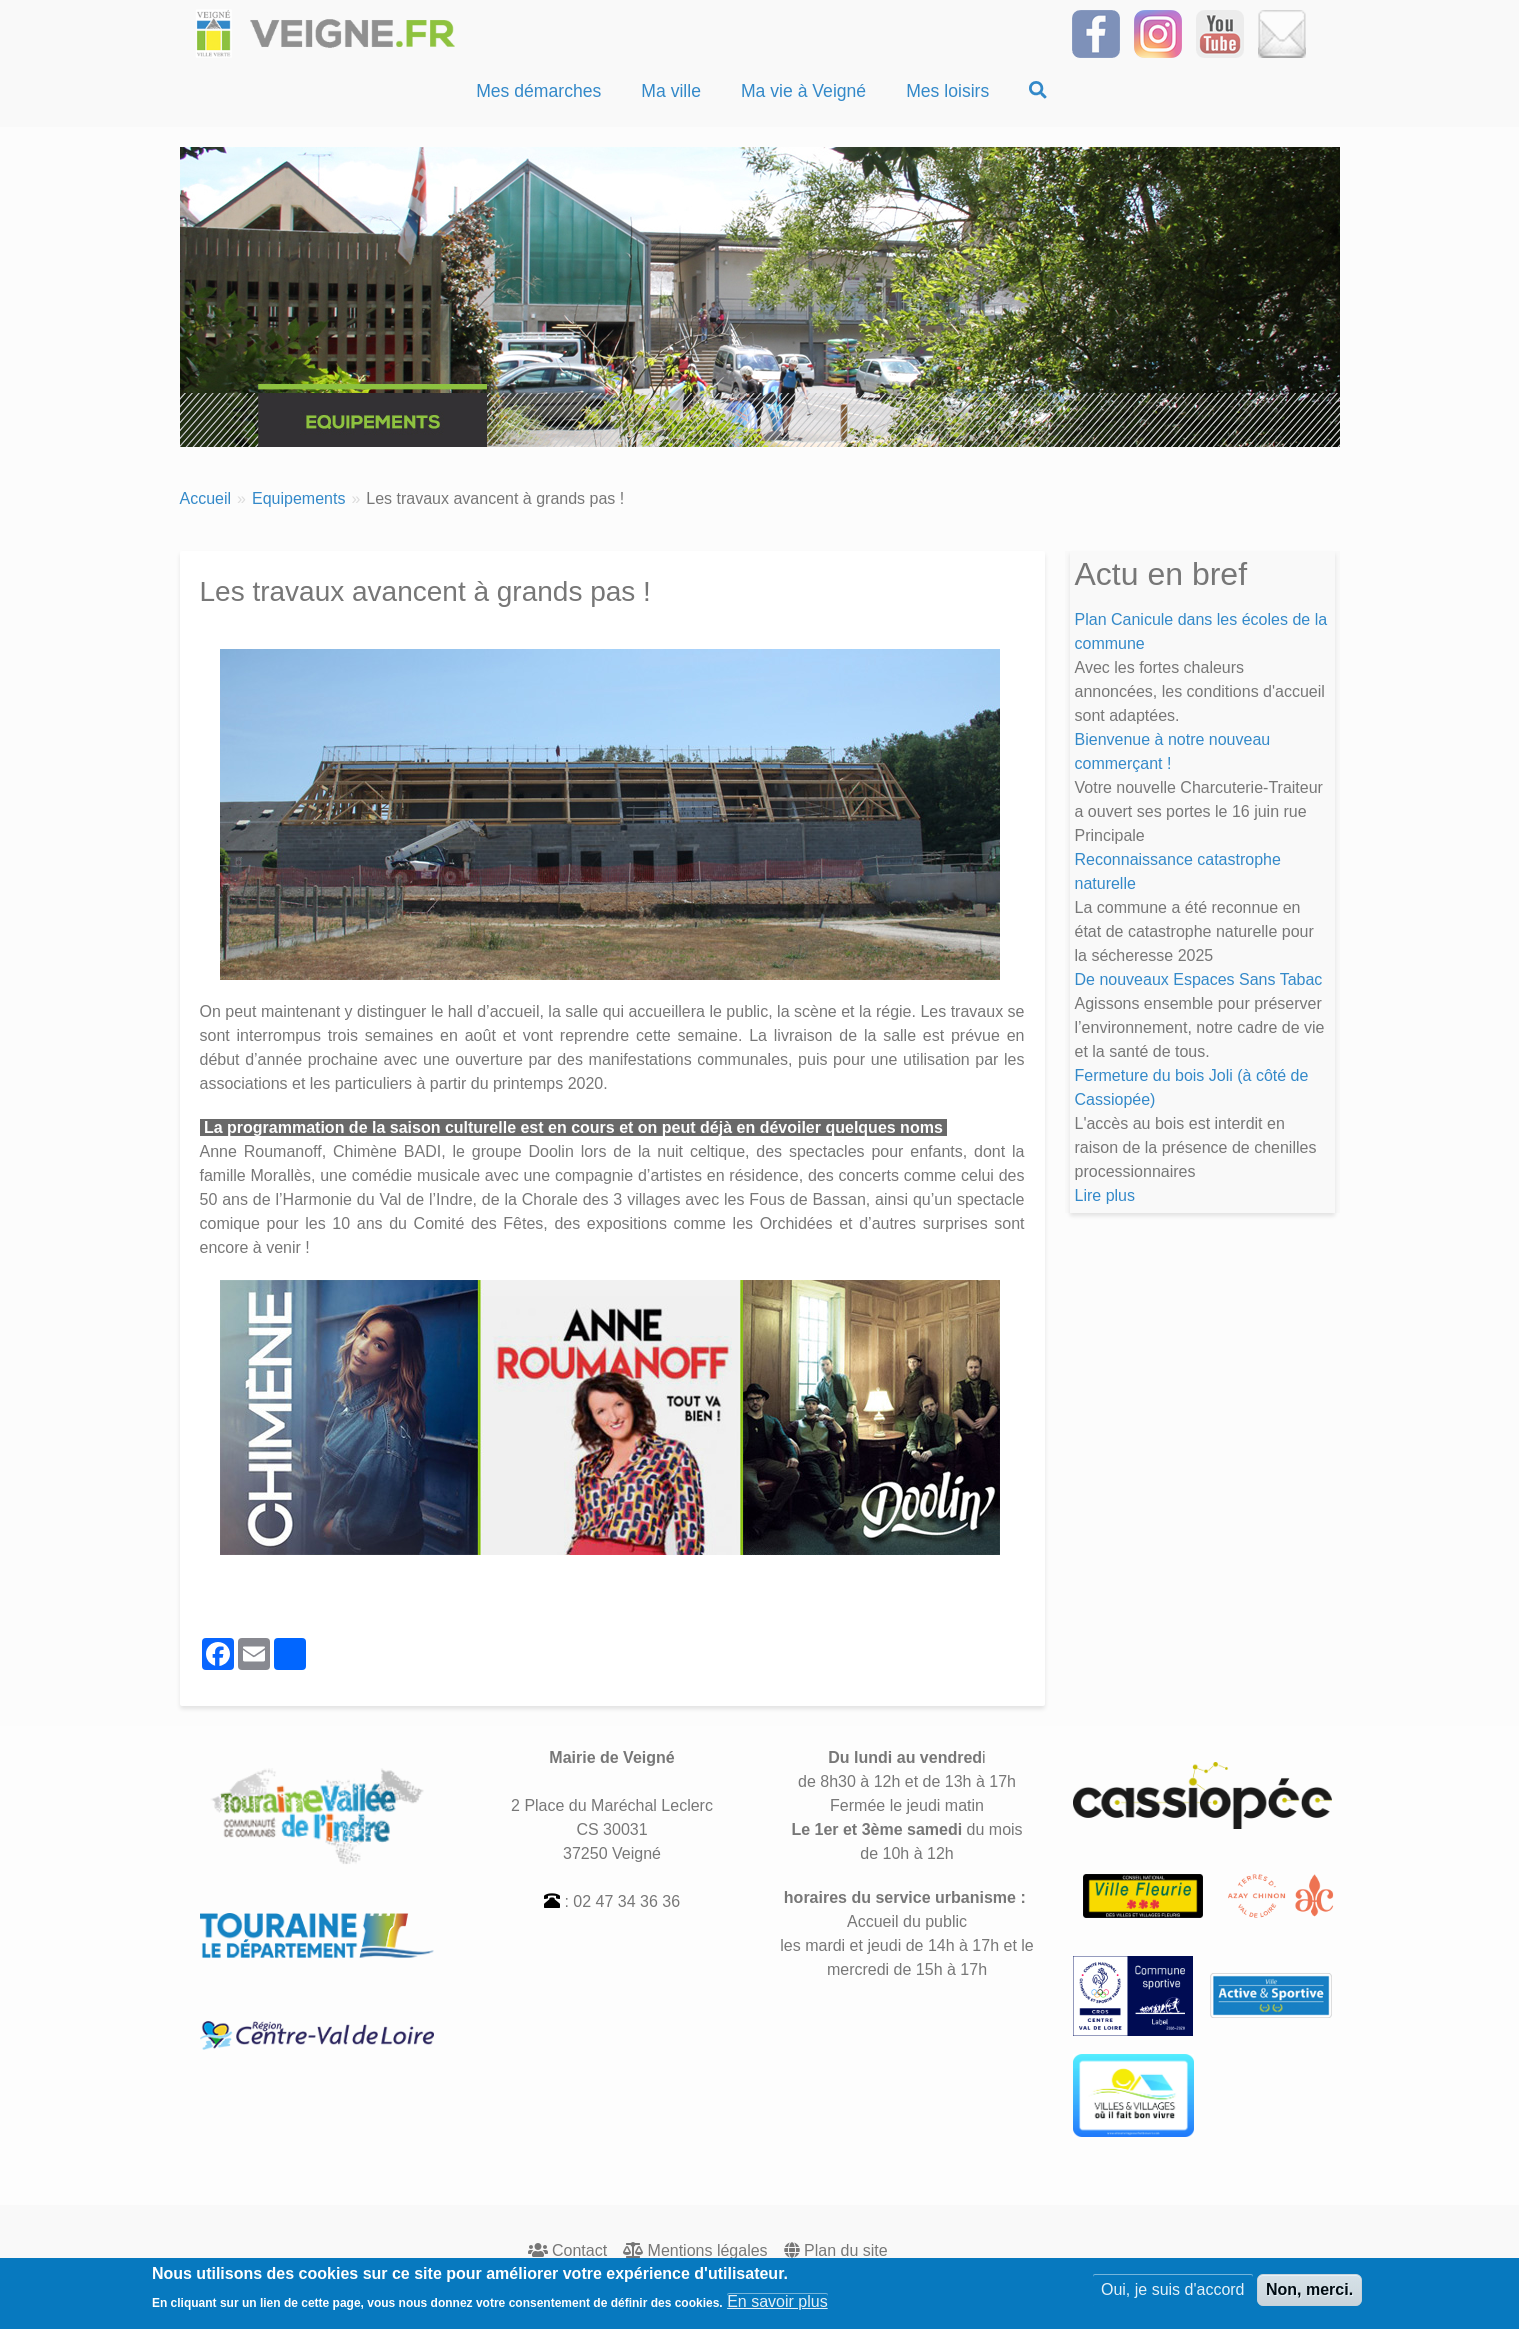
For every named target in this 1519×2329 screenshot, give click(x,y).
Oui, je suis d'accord (1173, 2292)
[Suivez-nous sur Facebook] (1096, 32)
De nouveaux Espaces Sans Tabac (1199, 979)
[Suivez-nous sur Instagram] (1158, 32)
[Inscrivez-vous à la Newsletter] (1282, 32)
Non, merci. (1309, 2292)
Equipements (298, 498)
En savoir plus (777, 2304)
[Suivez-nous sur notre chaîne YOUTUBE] (1220, 32)
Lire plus (1105, 1195)
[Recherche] (1038, 91)
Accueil (206, 498)
